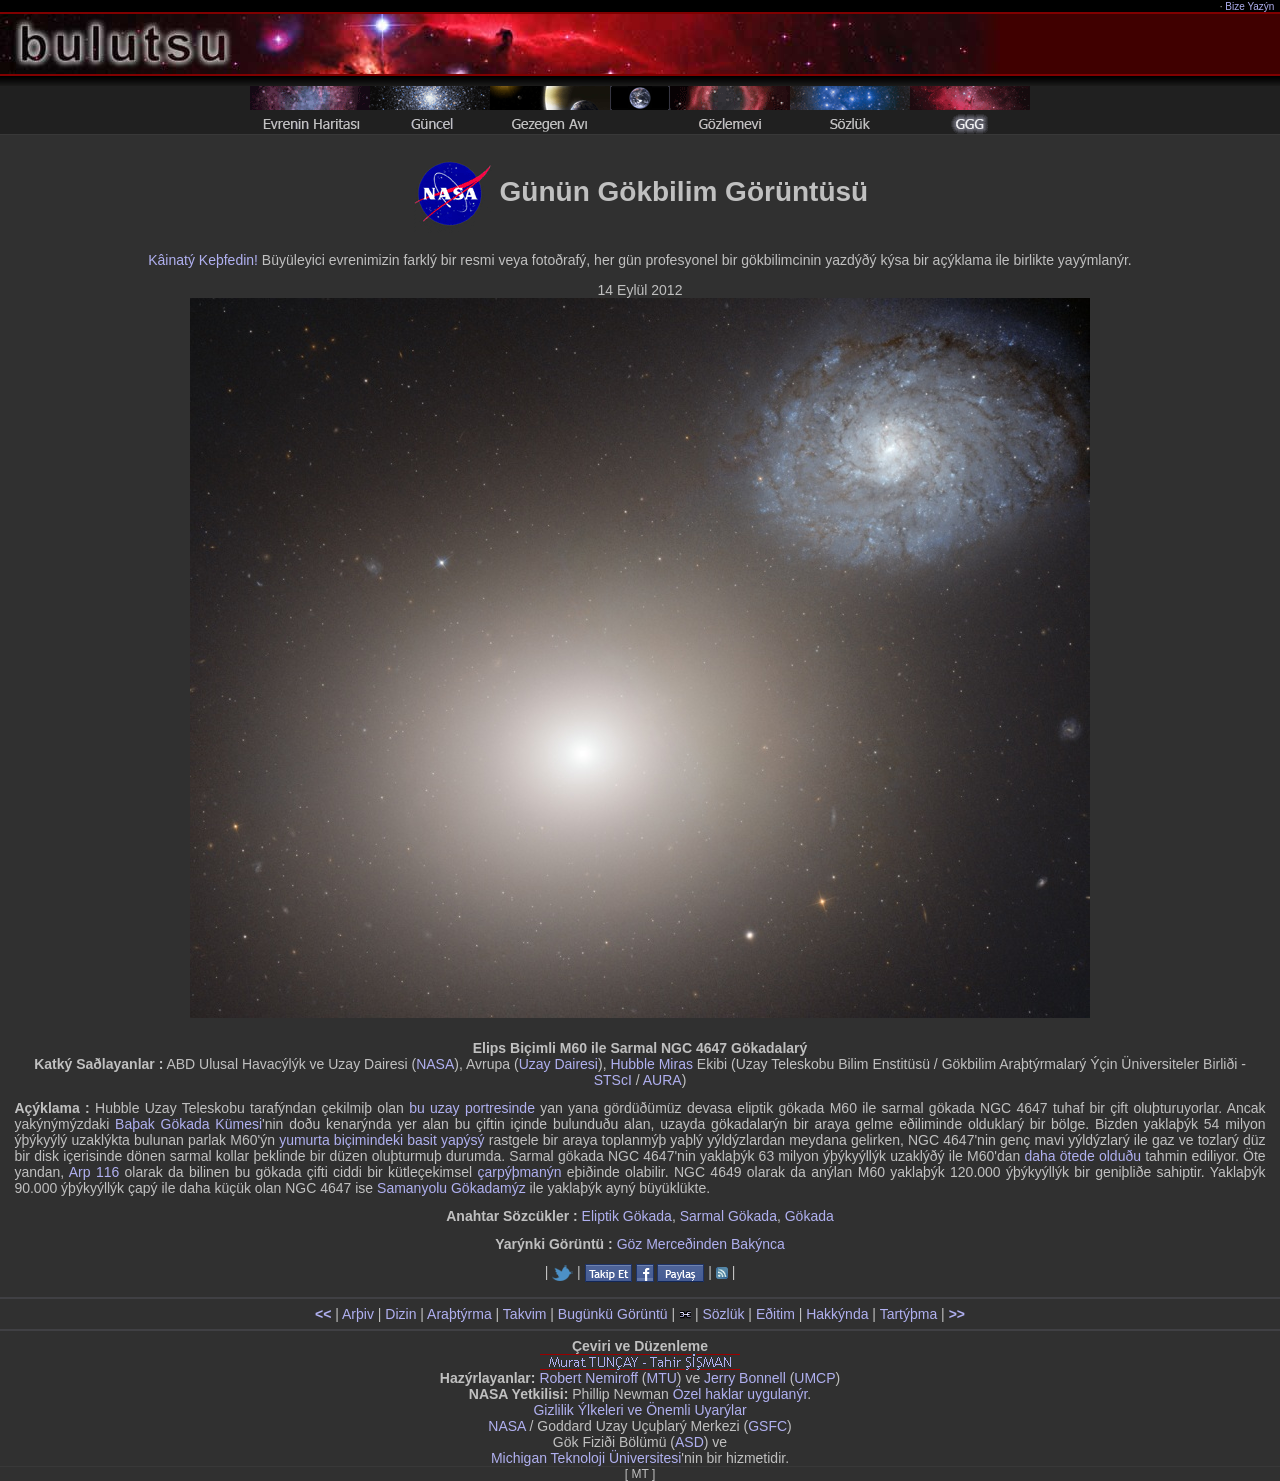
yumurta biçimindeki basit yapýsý (381, 1140)
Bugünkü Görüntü (613, 1314)
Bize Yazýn (1250, 6)
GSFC (767, 1426)
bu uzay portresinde (472, 1108)
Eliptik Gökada (627, 1216)
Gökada (809, 1216)
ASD (689, 1442)
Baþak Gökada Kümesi (188, 1124)
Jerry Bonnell (745, 1378)
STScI (613, 1080)
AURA (662, 1080)
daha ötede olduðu (1082, 1156)
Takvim (525, 1314)
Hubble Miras (651, 1064)
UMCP (814, 1378)
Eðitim (775, 1314)
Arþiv (358, 1314)
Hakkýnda (837, 1314)
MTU (662, 1378)
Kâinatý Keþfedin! (203, 260)
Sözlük (723, 1314)
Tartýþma (909, 1314)
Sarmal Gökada (728, 1216)
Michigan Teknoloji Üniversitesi (586, 1458)
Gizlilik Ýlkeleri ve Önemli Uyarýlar (639, 1410)
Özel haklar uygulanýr (740, 1394)
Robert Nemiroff (588, 1378)
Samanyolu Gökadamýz (451, 1188)
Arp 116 (94, 1172)
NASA (435, 1064)
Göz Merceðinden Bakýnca (701, 1244)
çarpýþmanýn (519, 1172)
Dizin (400, 1314)
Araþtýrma (459, 1314)
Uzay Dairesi (558, 1064)
